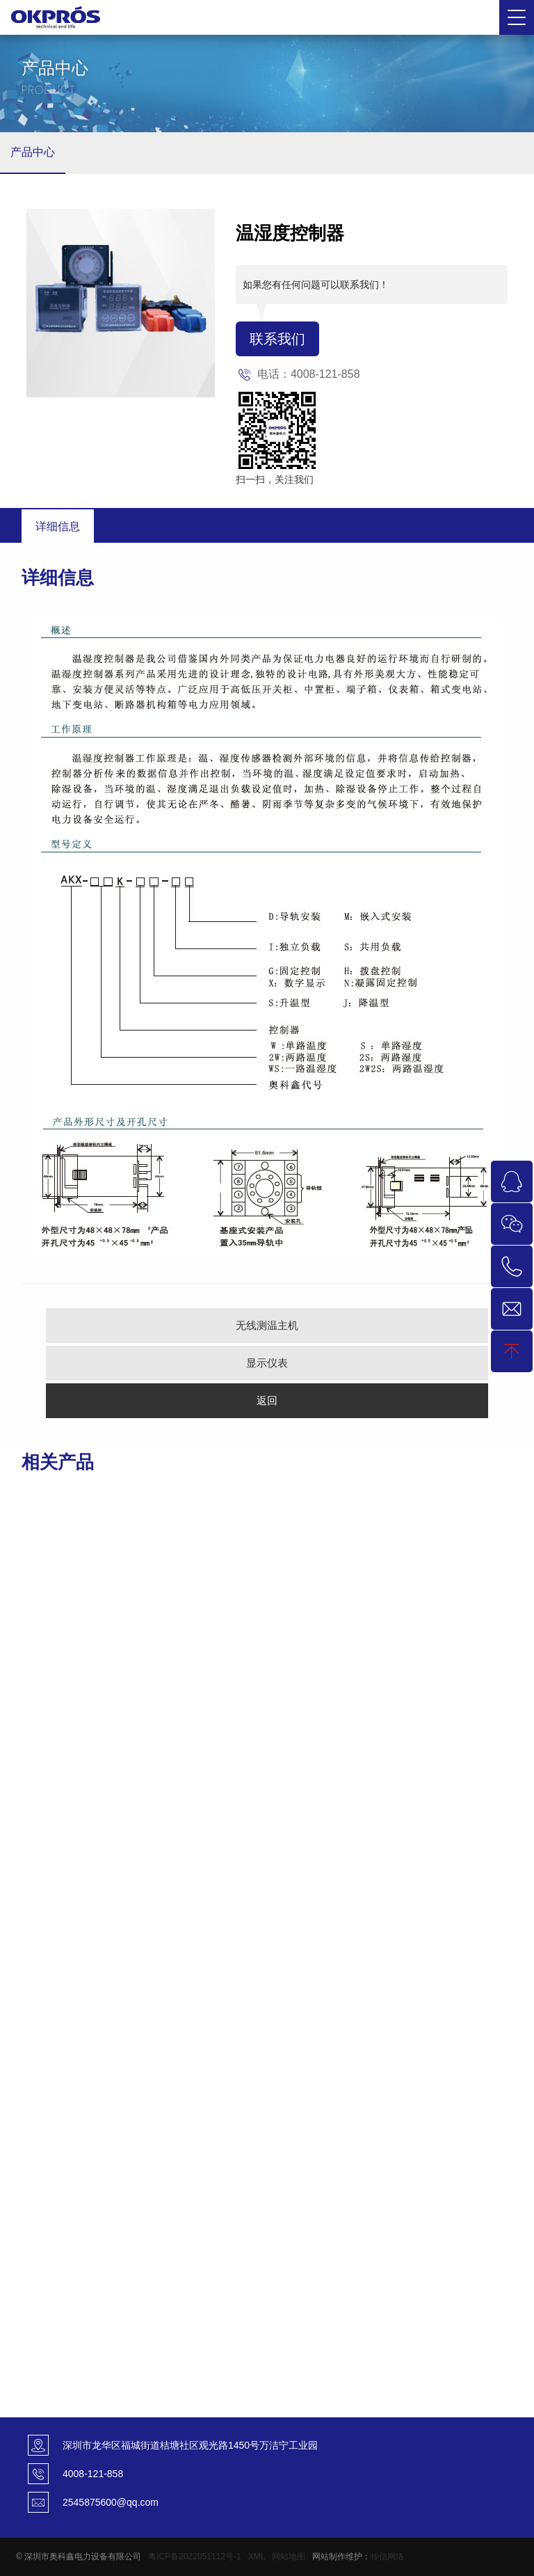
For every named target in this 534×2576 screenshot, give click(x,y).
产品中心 (32, 152)
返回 (267, 1400)
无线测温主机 (267, 1325)
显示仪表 (267, 1363)
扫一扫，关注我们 (275, 479)
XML (256, 2556)
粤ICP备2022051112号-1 (194, 2556)
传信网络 (387, 2556)
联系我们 (277, 339)
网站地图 (288, 2556)
